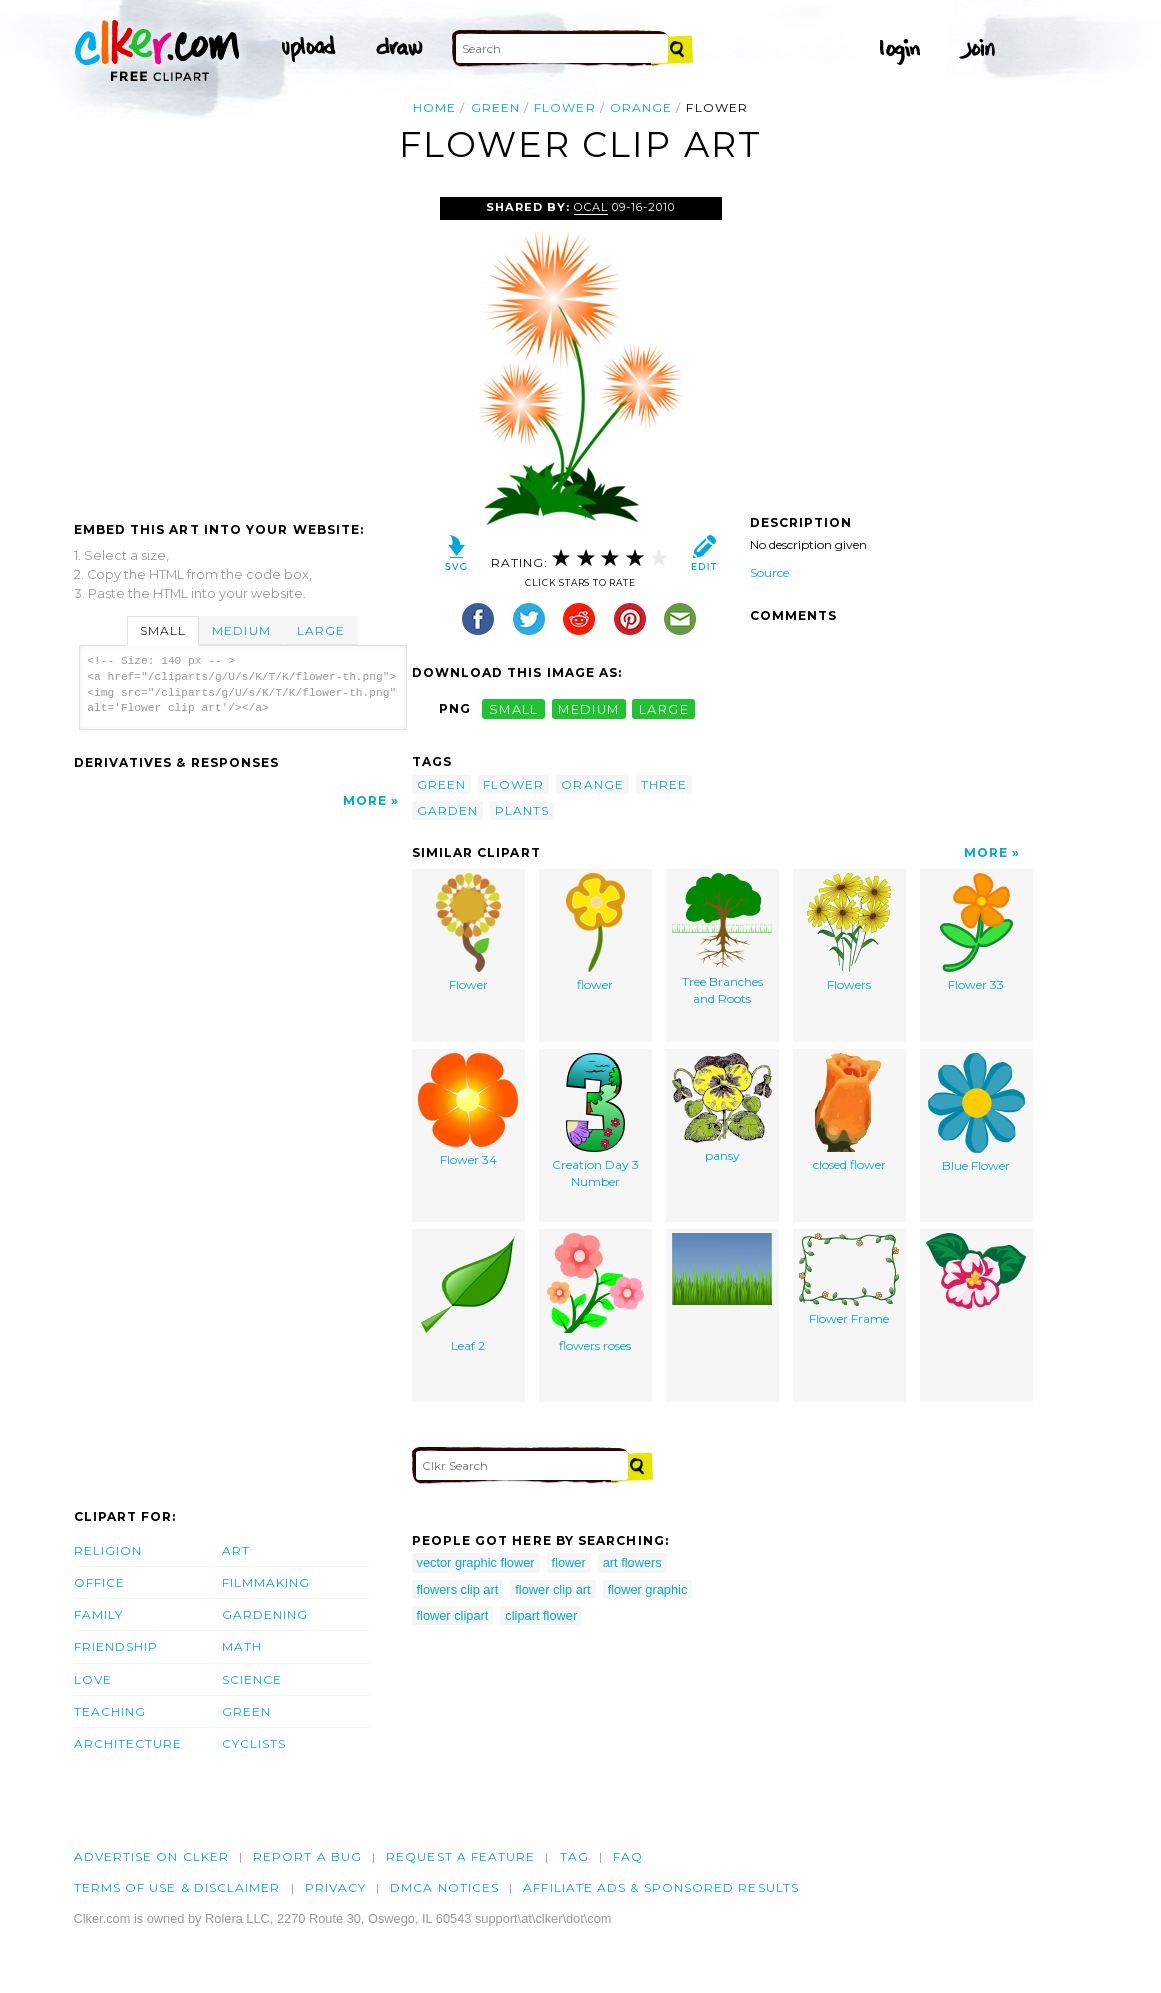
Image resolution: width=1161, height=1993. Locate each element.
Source (769, 572)
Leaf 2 (468, 1293)
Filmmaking (266, 1582)
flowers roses (595, 1293)
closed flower (849, 1112)
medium (589, 708)
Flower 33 (976, 932)
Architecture (128, 1743)
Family (98, 1614)
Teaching (110, 1711)
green (495, 107)
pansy (722, 1108)
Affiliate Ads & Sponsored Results (661, 1887)
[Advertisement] (242, 347)
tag (574, 1856)
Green (246, 1711)
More (365, 800)
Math (242, 1646)
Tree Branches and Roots (722, 939)
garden (447, 810)
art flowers (632, 1562)
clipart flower (541, 1615)
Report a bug (307, 1856)
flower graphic (648, 1589)
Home (434, 107)
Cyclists (254, 1743)
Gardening (265, 1614)
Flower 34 (468, 1110)
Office (99, 1582)
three (664, 784)
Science (252, 1679)
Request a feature (460, 1856)
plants (522, 810)
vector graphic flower (476, 1562)
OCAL (591, 207)
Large (321, 630)
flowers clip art (458, 1589)
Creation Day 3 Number (595, 1121)
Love (93, 1679)
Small (163, 630)
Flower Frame (849, 1279)
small (514, 708)
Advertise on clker (151, 1856)
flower (564, 107)
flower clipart (453, 1615)
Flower (468, 932)
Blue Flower (976, 1113)
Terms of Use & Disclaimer (177, 1887)
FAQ (628, 1856)
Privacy (336, 1887)
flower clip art (552, 1589)
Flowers (849, 932)
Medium (241, 630)
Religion (108, 1550)
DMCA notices (444, 1887)
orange (641, 107)
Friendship (116, 1646)
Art (236, 1550)
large (664, 708)
